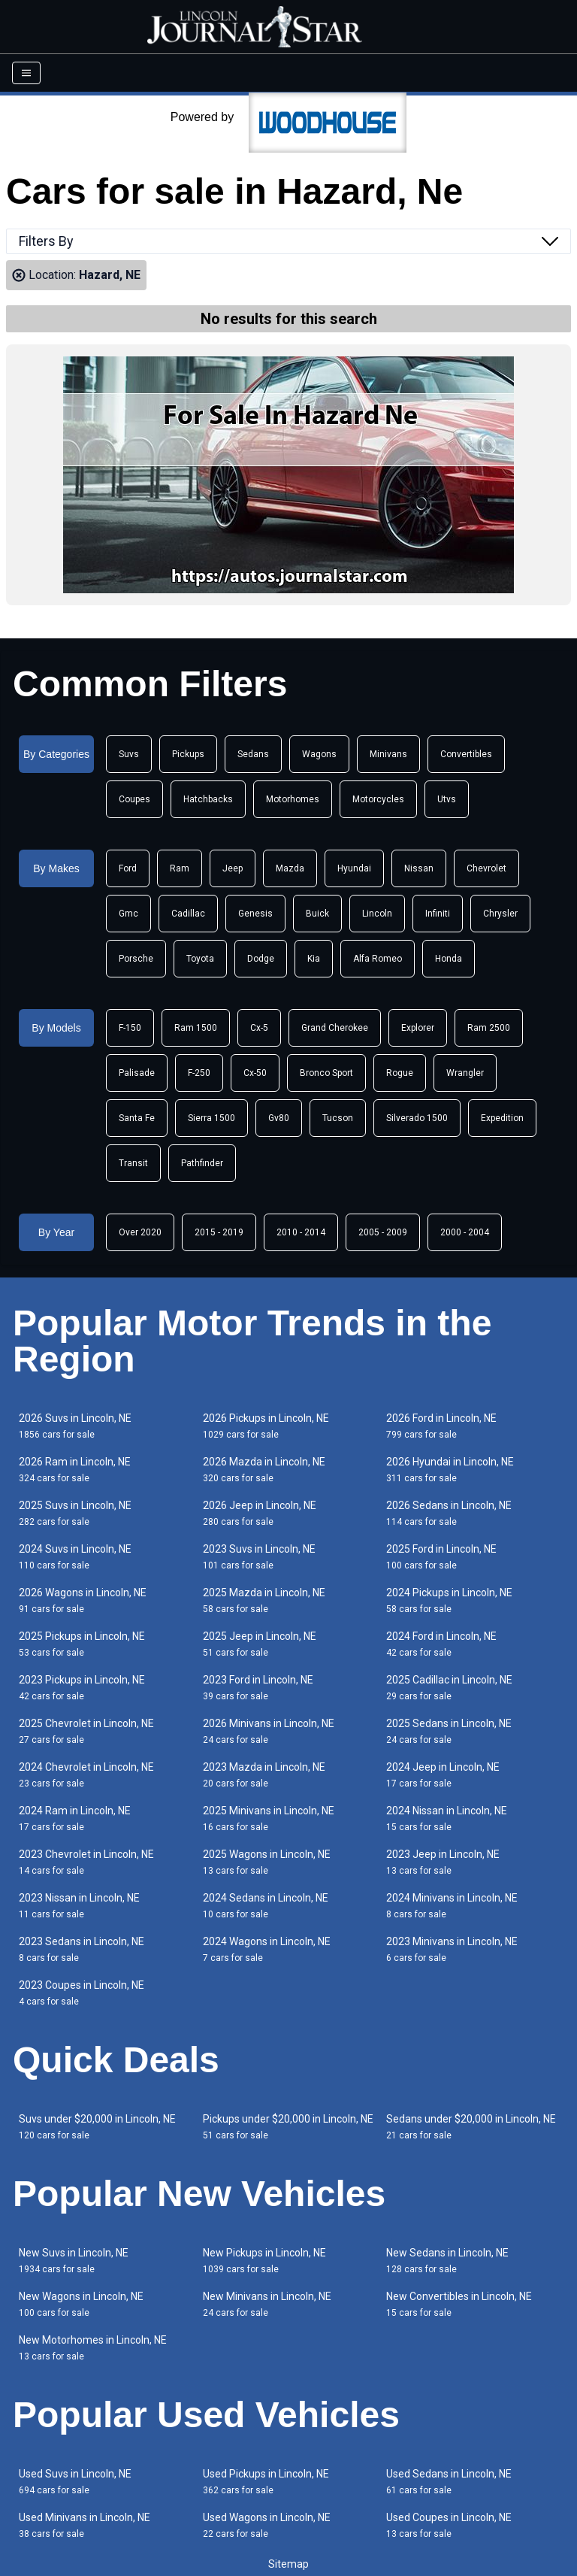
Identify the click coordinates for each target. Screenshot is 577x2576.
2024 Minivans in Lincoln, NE (452, 1906)
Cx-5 (259, 1028)
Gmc (128, 913)
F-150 (130, 1028)
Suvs (129, 754)
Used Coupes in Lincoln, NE (449, 2525)
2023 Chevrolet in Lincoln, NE (86, 1862)
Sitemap (288, 2564)
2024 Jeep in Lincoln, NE (443, 1775)
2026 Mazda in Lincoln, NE (264, 1469)
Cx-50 (255, 1073)
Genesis (255, 913)
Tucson (337, 1118)
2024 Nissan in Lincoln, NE (446, 1818)
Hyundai (354, 868)
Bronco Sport (326, 1073)
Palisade (137, 1073)
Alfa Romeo (377, 958)
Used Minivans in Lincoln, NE (84, 2525)
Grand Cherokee (334, 1028)
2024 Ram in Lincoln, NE (75, 1818)
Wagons (319, 754)
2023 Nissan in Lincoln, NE (79, 1906)
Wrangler (465, 1073)
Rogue (399, 1073)
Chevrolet (486, 868)
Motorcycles (378, 799)
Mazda (290, 868)
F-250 (199, 1073)
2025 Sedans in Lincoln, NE (449, 1731)
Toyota (200, 958)
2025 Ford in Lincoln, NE (441, 1557)
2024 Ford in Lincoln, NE (441, 1644)
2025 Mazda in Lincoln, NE (264, 1600)
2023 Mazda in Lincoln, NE (264, 1775)
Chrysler (500, 913)
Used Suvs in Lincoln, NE (75, 2482)
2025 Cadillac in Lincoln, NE (449, 1688)
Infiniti (437, 913)
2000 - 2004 (464, 1232)
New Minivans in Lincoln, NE (267, 2304)
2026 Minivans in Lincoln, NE (268, 1731)
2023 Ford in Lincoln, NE (258, 1688)
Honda (448, 958)
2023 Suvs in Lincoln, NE (259, 1557)
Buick (317, 913)
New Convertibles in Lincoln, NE (459, 2304)
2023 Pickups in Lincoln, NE (82, 1688)
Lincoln (377, 913)
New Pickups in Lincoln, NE (264, 2260)
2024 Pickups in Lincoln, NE (449, 1600)
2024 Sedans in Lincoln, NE (265, 1906)
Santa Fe (137, 1118)
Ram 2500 (488, 1028)
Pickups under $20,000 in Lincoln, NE (288, 2127)
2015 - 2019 (219, 1232)
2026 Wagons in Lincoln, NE (83, 1600)
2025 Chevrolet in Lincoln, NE (86, 1731)
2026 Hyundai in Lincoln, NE (450, 1469)
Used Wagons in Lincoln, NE (267, 2525)
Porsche (136, 958)
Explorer (417, 1028)
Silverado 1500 (417, 1118)
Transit (133, 1163)
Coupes (134, 799)
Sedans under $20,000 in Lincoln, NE (471, 2127)
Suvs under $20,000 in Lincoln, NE (97, 2127)
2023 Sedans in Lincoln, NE (81, 1949)
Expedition (502, 1118)
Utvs (446, 799)
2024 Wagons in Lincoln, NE (267, 1949)
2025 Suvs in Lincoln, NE (75, 1513)
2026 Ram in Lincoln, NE (75, 1469)
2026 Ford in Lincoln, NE (441, 1426)
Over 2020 (140, 1232)
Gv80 (278, 1118)
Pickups (188, 754)
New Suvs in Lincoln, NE (73, 2260)
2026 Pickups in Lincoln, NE (266, 1426)
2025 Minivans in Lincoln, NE (268, 1818)
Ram (179, 868)
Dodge (260, 958)
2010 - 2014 (300, 1232)
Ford (128, 868)
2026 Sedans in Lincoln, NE (449, 1513)
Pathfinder (202, 1163)
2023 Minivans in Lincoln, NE (452, 1949)
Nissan (419, 868)
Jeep (232, 868)
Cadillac (188, 913)
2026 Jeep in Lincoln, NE (259, 1513)
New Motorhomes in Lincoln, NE (93, 2348)
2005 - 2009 (382, 1232)
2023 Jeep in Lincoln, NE (443, 1862)
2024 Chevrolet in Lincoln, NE (86, 1775)
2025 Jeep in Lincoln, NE (259, 1644)
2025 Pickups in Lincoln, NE (82, 1644)
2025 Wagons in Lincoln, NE (267, 1862)
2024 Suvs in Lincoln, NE (75, 1557)
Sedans (253, 754)
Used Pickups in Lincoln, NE (266, 2482)
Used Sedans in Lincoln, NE (449, 2482)
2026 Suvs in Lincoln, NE (75, 1426)
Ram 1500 (195, 1028)
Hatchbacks (208, 799)
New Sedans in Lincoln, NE (447, 2260)
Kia (313, 958)
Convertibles (466, 754)
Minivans (388, 754)
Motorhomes (292, 799)
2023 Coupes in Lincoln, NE (81, 1993)
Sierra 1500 (211, 1118)
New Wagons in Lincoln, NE (81, 2304)
